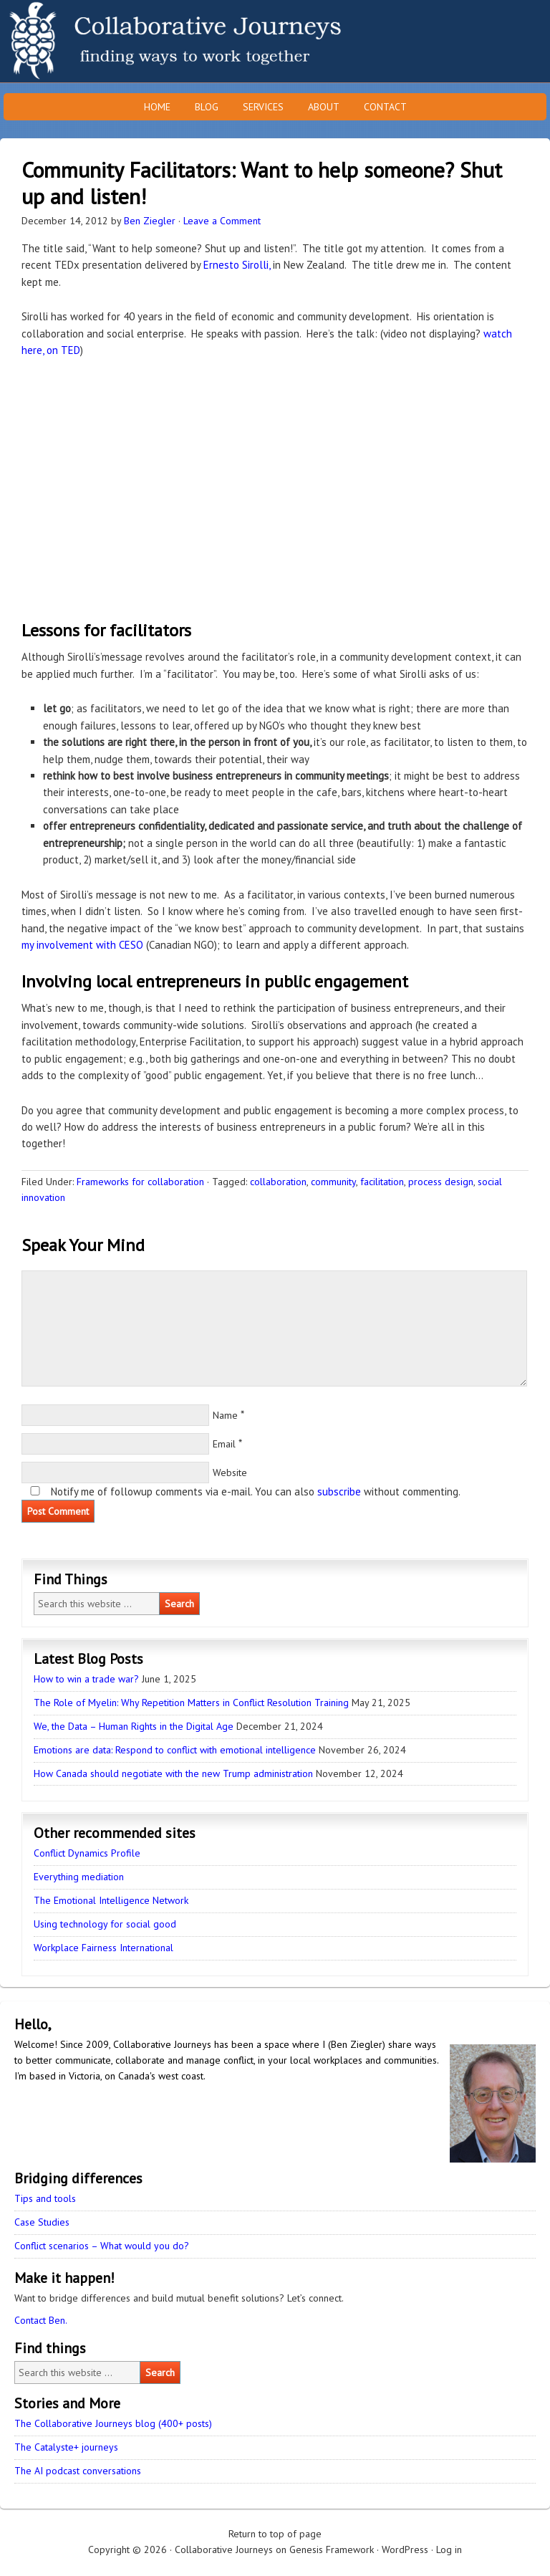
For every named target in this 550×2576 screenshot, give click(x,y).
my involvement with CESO (82, 945)
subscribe (339, 1491)
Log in (449, 2549)
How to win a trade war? (86, 1678)
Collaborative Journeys (125, 41)
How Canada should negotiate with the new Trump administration (173, 1773)
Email (224, 1443)
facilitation (382, 1181)
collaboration (278, 1181)
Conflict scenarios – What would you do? (101, 2245)
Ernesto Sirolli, (236, 265)
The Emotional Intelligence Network (111, 1900)
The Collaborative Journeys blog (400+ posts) (113, 2423)
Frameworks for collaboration (140, 1181)
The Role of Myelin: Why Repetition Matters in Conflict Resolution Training (191, 1702)
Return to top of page (275, 2533)
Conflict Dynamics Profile (87, 1853)
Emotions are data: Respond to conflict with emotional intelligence (175, 1749)
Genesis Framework (331, 2549)
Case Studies (41, 2222)
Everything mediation (79, 1876)
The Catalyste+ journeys (66, 2447)
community (333, 1181)
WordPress (405, 2549)
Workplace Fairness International (103, 1947)
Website (230, 1472)
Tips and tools (45, 2198)
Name (225, 1415)
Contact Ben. (40, 2320)
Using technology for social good (105, 1923)
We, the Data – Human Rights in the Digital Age (133, 1726)
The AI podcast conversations (77, 2470)
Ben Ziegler (149, 220)
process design (440, 1181)
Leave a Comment (222, 220)
